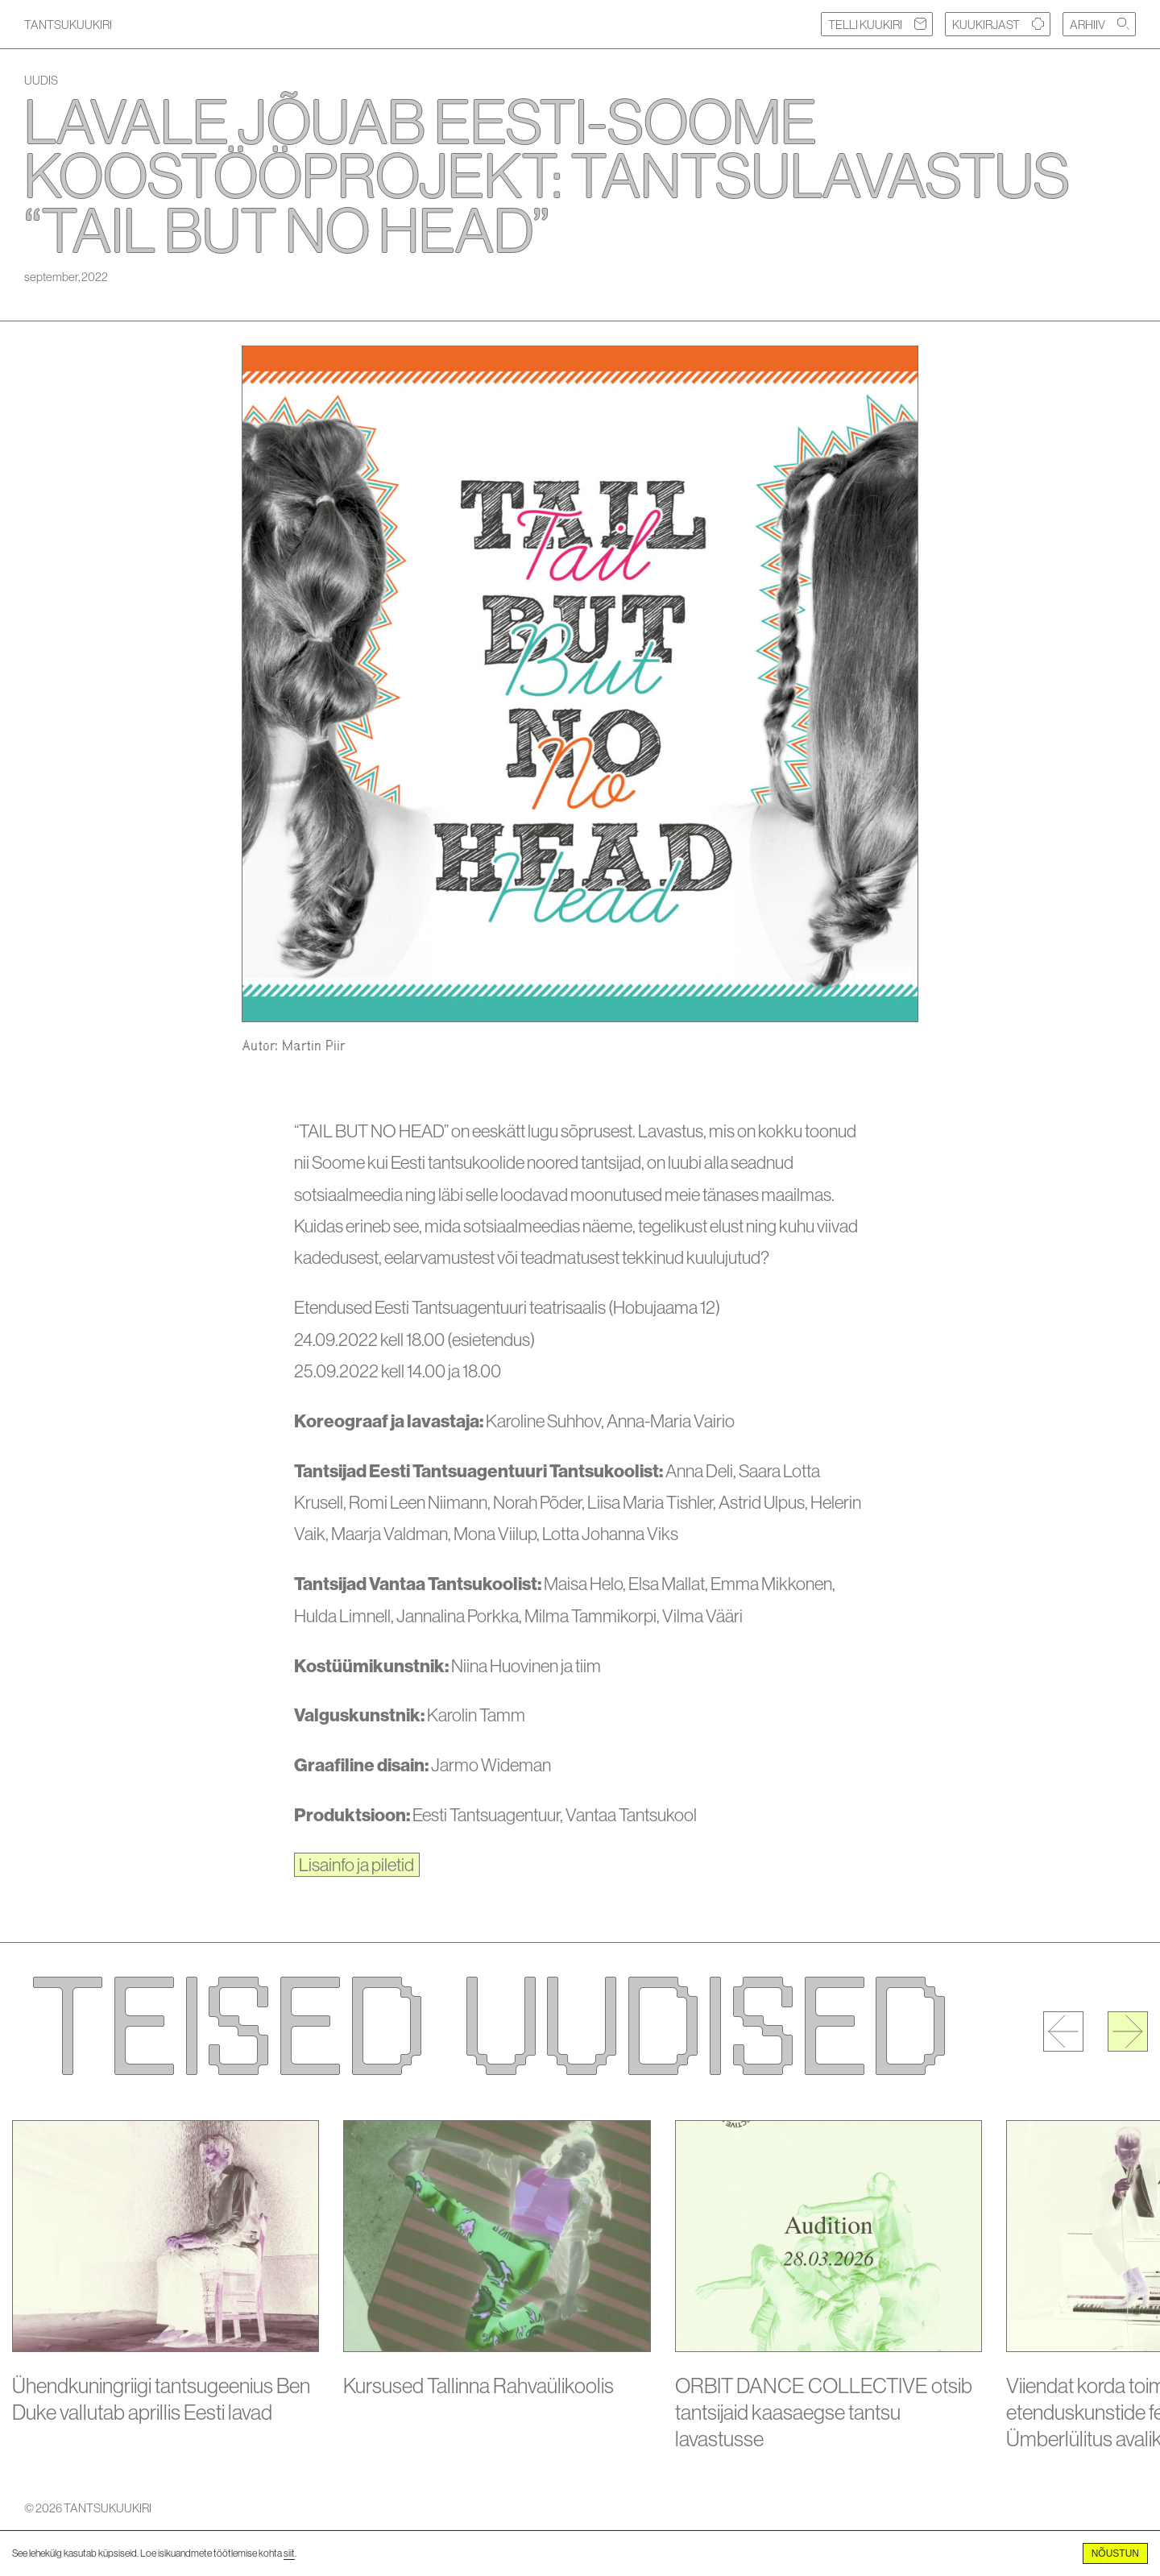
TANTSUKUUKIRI (68, 24)
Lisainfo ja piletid (356, 1864)
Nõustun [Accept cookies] (1115, 2553)
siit (289, 2553)
